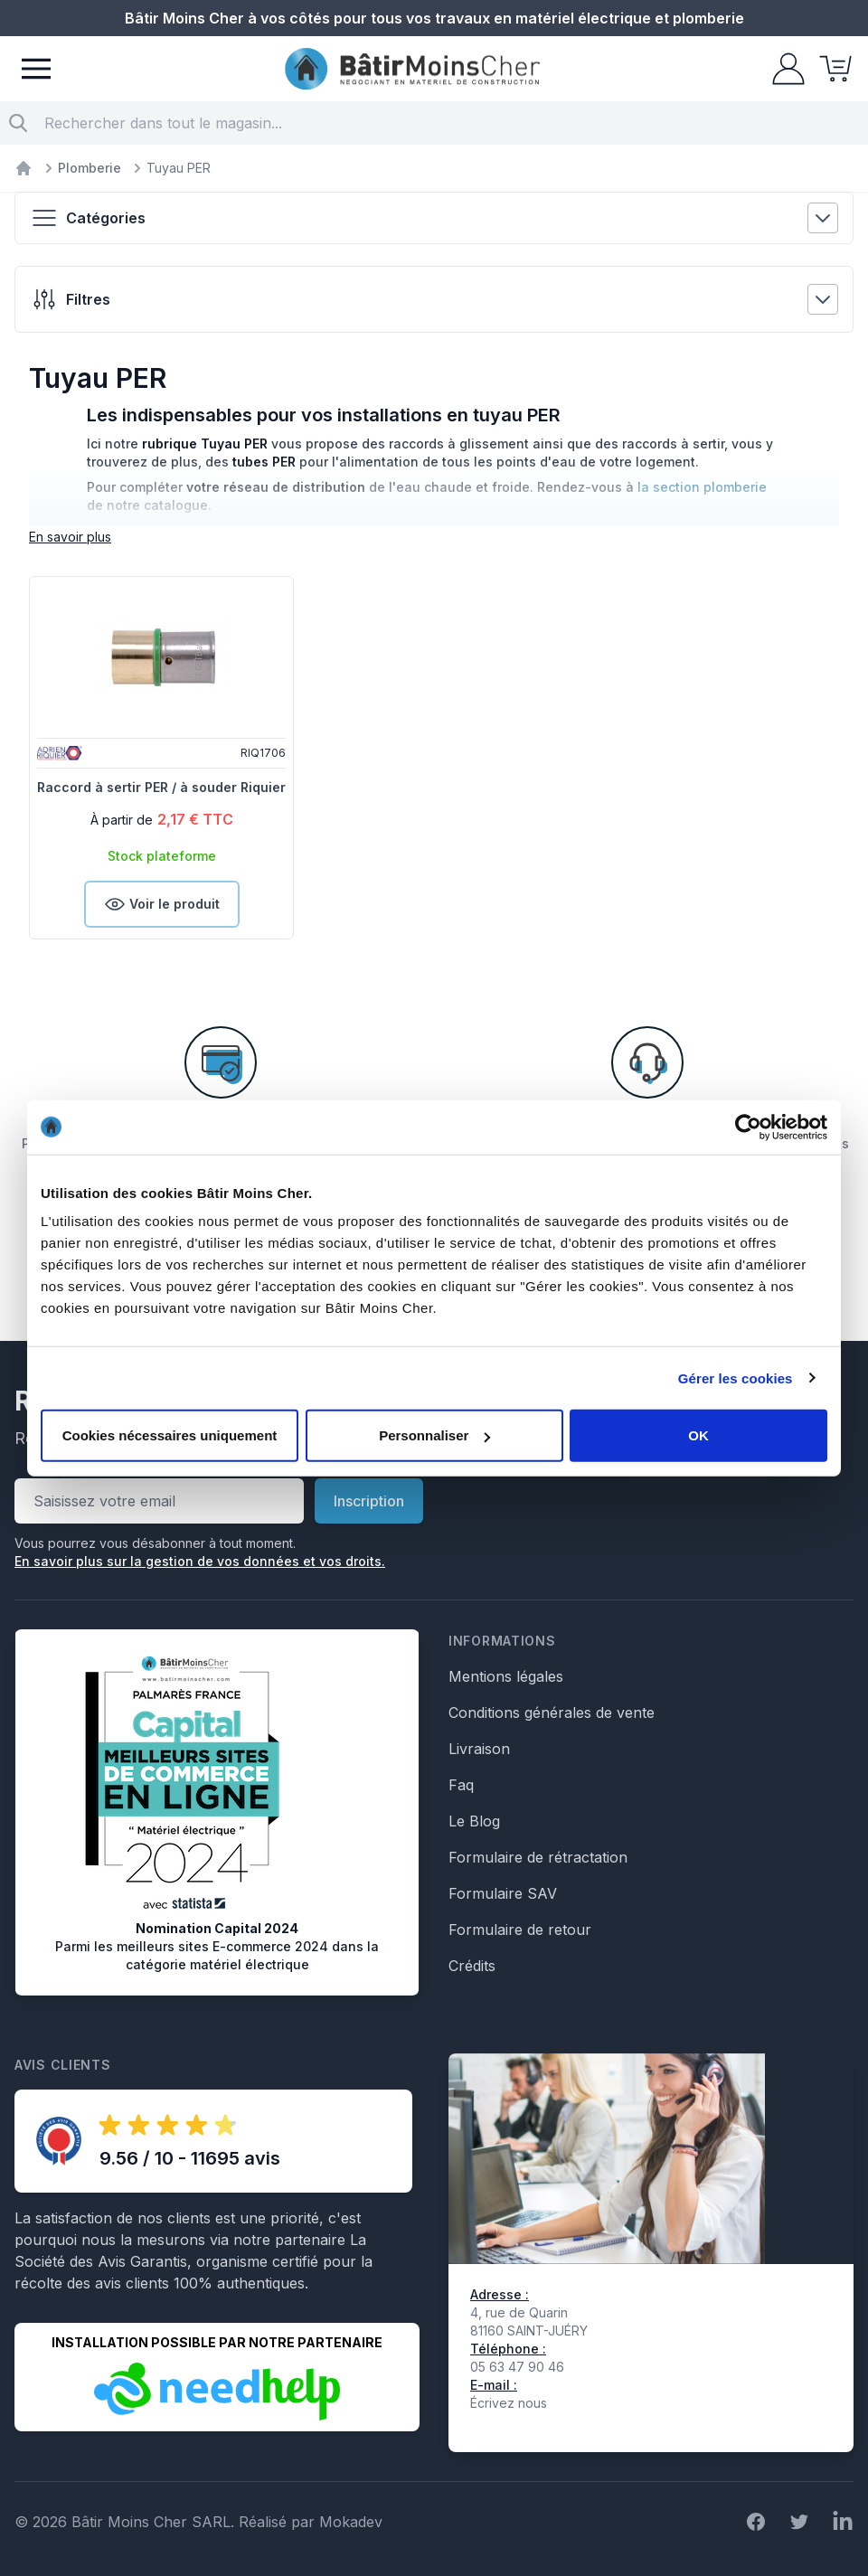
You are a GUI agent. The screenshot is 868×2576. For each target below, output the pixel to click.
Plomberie (89, 167)
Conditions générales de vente (551, 1712)
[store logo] (412, 69)
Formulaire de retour (519, 1929)
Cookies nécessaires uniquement (170, 1435)
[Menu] (36, 68)
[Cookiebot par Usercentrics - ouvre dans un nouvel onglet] (748, 1126)
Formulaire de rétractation (537, 1857)
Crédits (471, 1966)
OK (698, 1435)
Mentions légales (505, 1676)
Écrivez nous (508, 2403)
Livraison (479, 1749)
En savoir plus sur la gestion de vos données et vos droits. (199, 1561)
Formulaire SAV (502, 1893)
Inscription (369, 1501)
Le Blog (474, 1821)
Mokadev (350, 2522)
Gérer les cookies (735, 1377)
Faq (461, 1785)
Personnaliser (434, 1435)
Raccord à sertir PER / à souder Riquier (161, 787)
